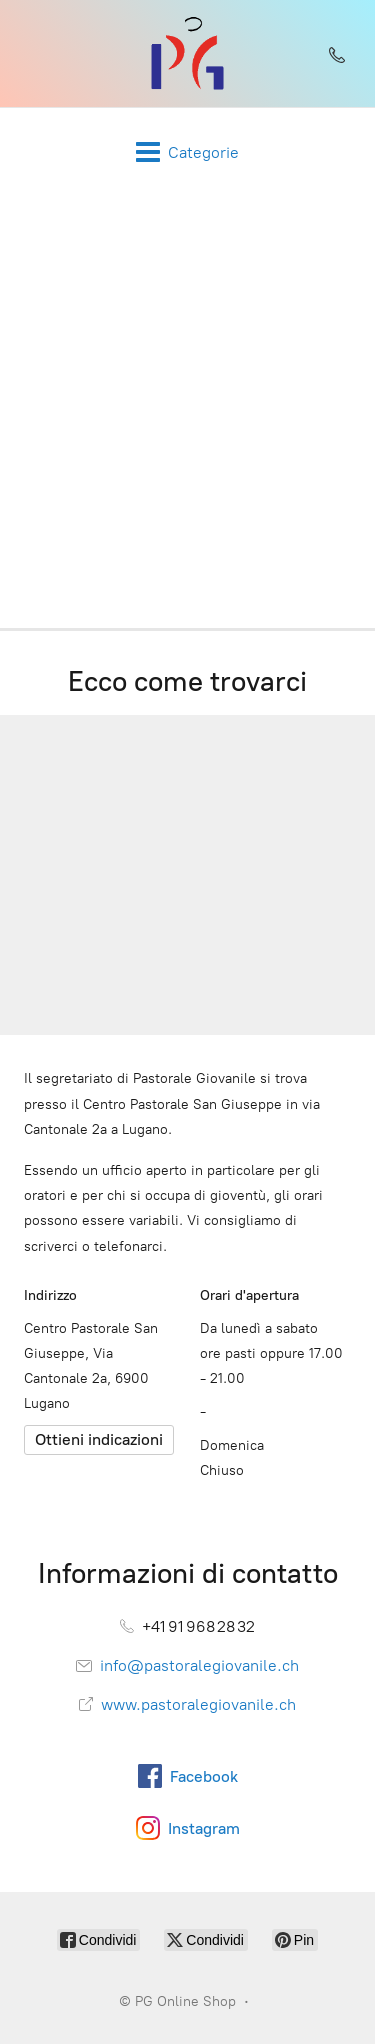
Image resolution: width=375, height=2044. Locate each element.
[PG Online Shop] (187, 53)
